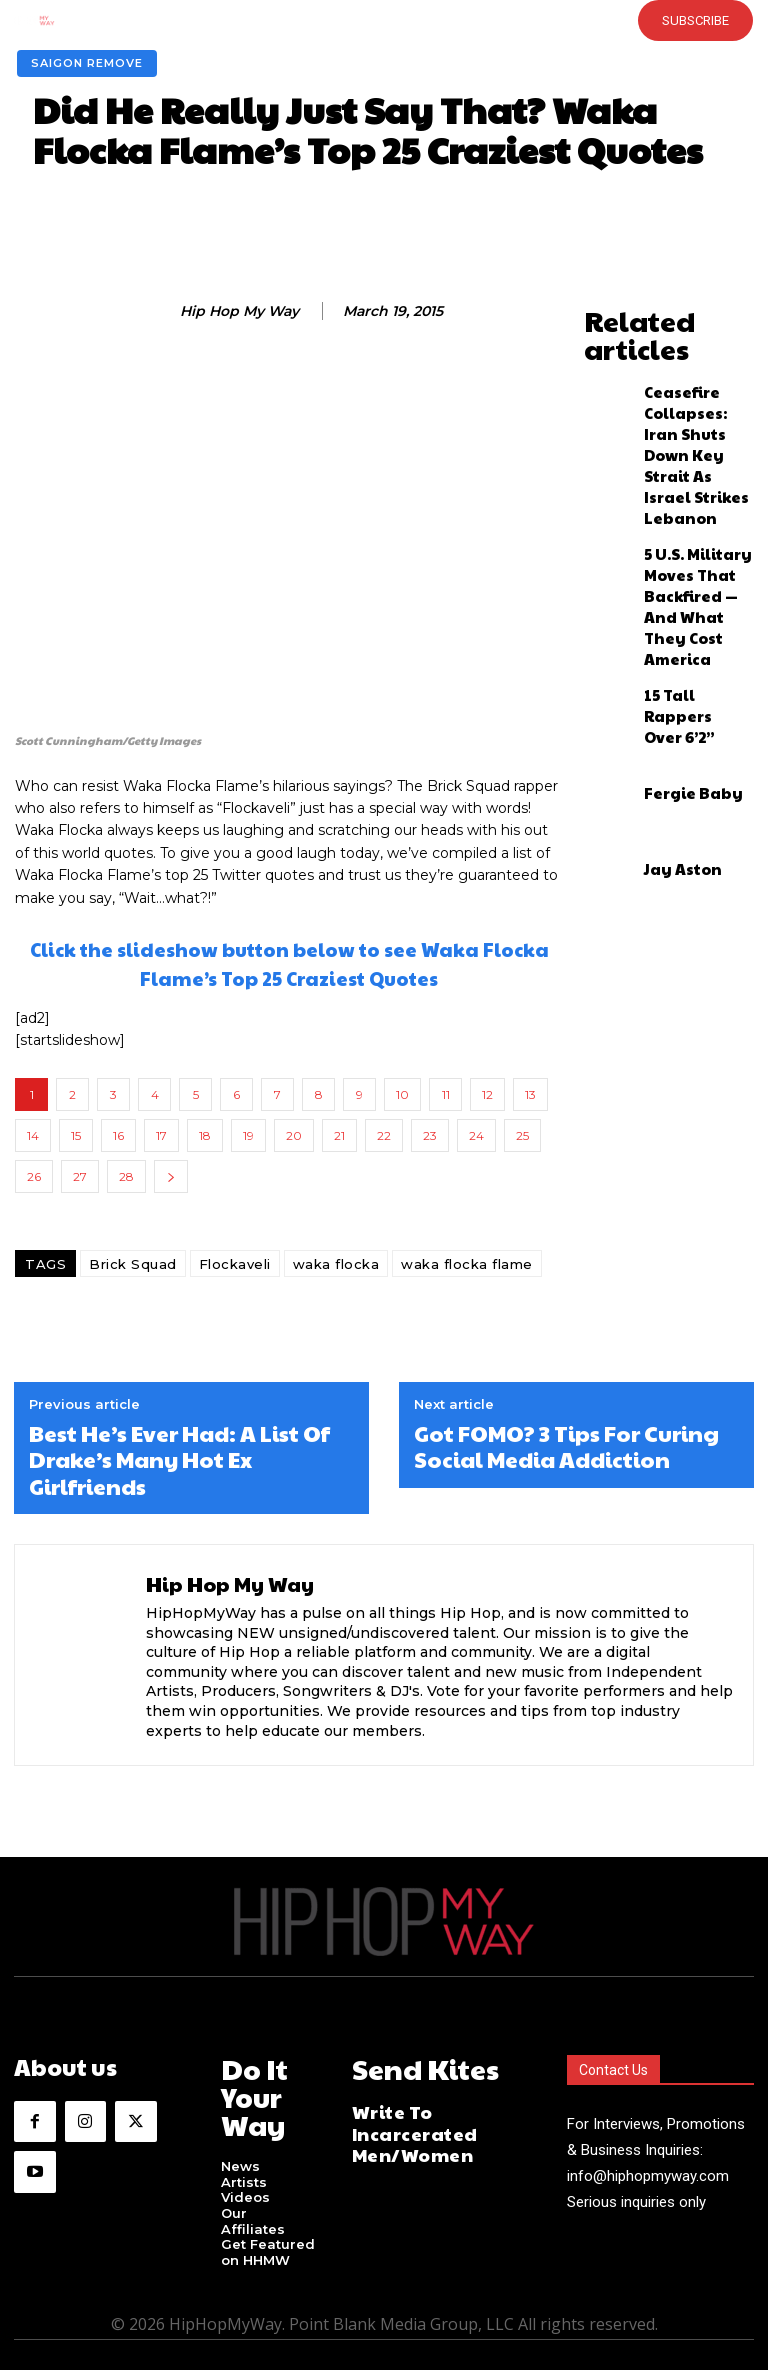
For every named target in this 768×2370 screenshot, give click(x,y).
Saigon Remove (87, 63)
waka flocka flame (467, 1264)
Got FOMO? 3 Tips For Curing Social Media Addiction (566, 1446)
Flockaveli (235, 1264)
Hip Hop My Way (239, 311)
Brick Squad (133, 1264)
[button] (352, 20)
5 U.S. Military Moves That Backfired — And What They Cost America (689, 465)
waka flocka (336, 1264)
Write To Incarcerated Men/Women (434, 2111)
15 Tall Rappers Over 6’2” (687, 545)
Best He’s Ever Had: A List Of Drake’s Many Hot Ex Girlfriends (179, 1459)
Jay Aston (670, 697)
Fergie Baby (678, 621)
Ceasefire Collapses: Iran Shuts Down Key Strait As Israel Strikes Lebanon (690, 380)
